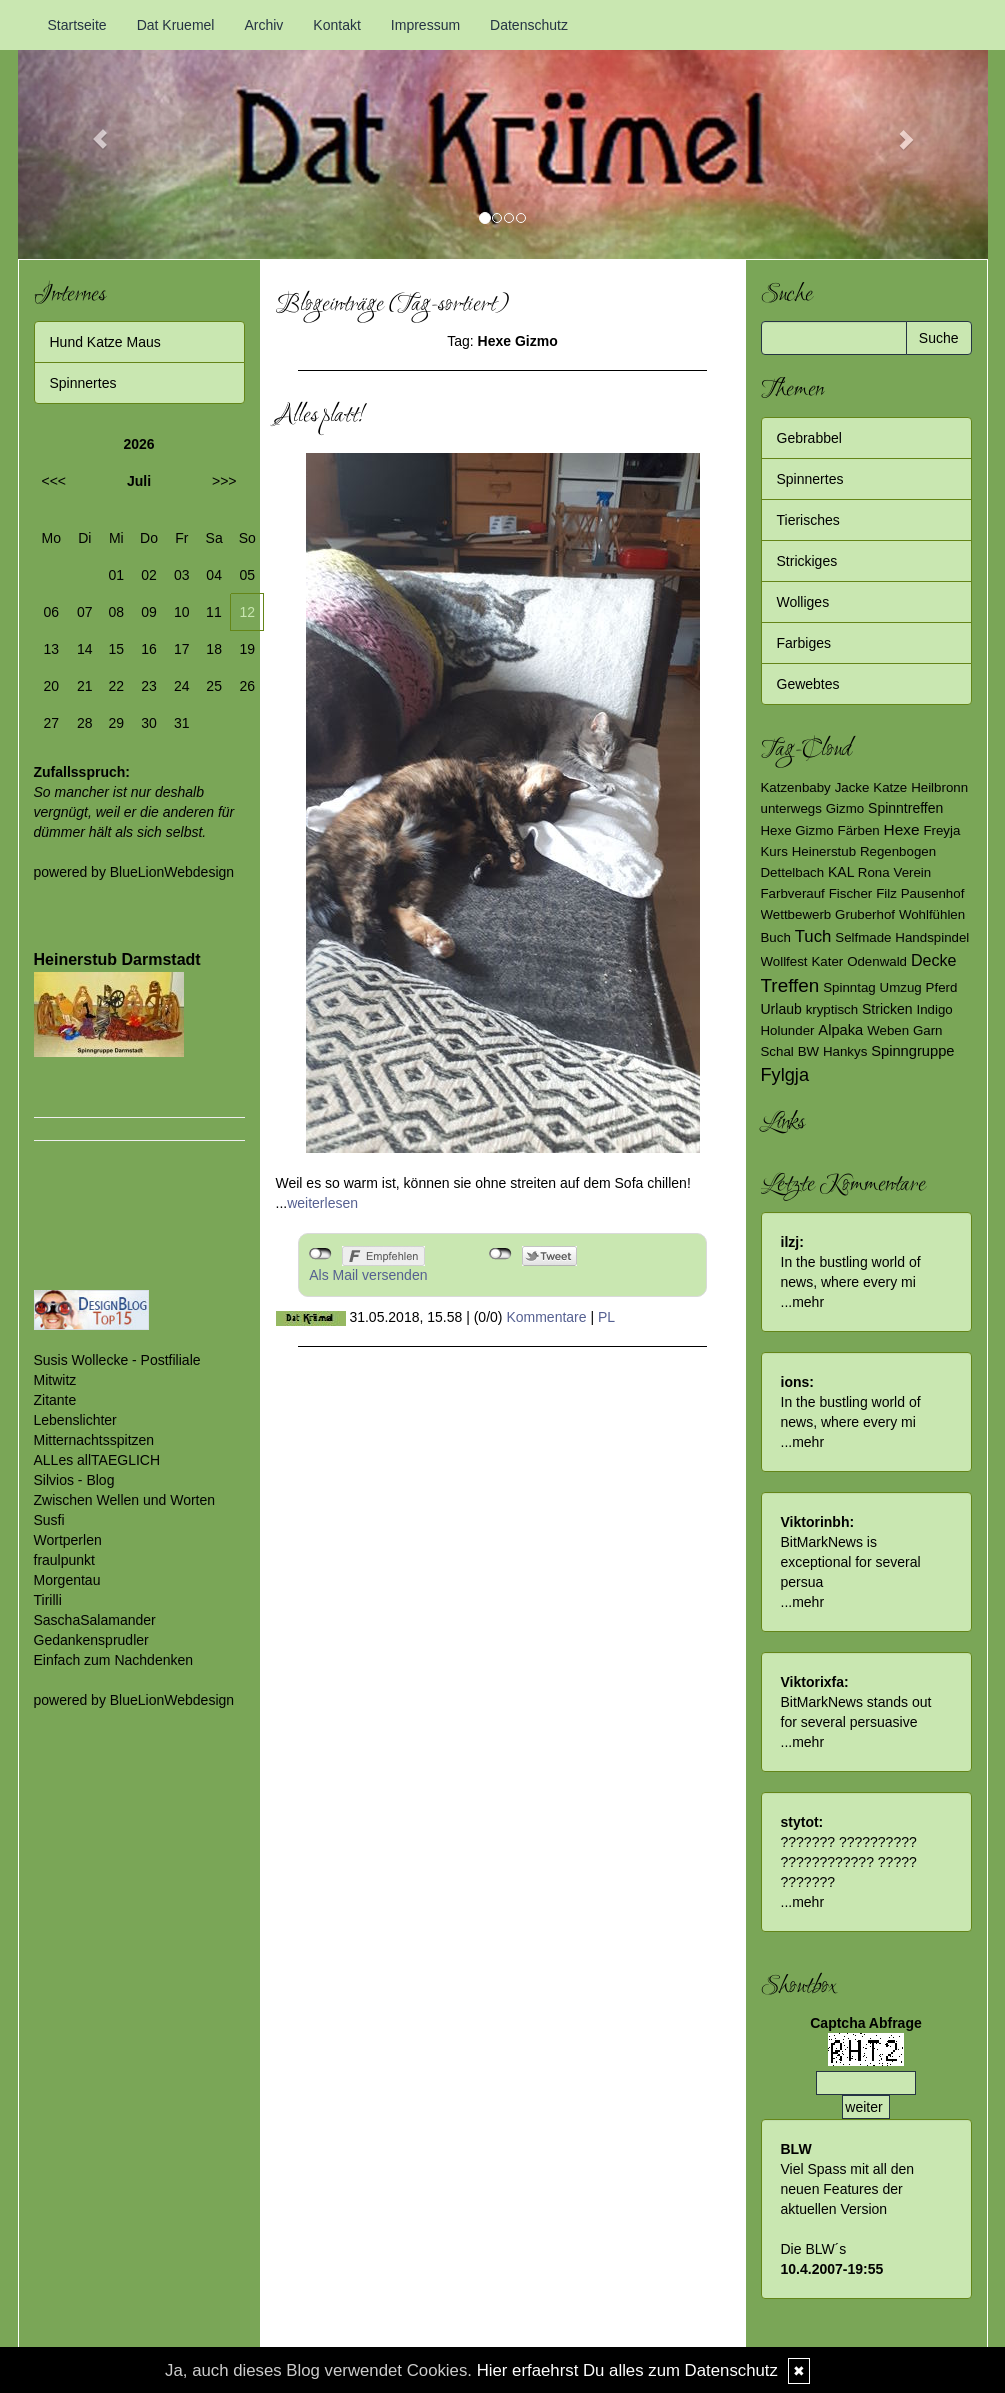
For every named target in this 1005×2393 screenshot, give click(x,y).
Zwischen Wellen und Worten (125, 1500)
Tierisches (808, 520)
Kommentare (546, 1317)
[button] (91, 129)
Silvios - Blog (74, 1480)
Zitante (55, 1400)
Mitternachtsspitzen (94, 1440)
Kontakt (336, 25)
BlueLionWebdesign (172, 872)
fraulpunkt (64, 1560)
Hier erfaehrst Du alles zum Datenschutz (627, 2370)
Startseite (77, 25)
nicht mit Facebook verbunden (320, 1254)
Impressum (425, 25)
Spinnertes (83, 383)
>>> (224, 481)
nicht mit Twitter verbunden (500, 1254)
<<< (54, 481)
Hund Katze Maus (105, 342)
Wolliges (803, 602)
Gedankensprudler (91, 1640)
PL (606, 1317)
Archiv (263, 25)
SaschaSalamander (95, 1620)
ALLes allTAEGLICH (97, 1460)
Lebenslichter (75, 1420)
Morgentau (67, 1580)
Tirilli (48, 1600)
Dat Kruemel (176, 25)
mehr (808, 1302)
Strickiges (807, 561)
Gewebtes (808, 684)
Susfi (49, 1520)
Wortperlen (68, 1540)
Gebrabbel (809, 438)
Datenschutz (529, 25)
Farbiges (804, 643)
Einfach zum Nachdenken (114, 1660)
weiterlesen (322, 1203)
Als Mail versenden (368, 1275)
